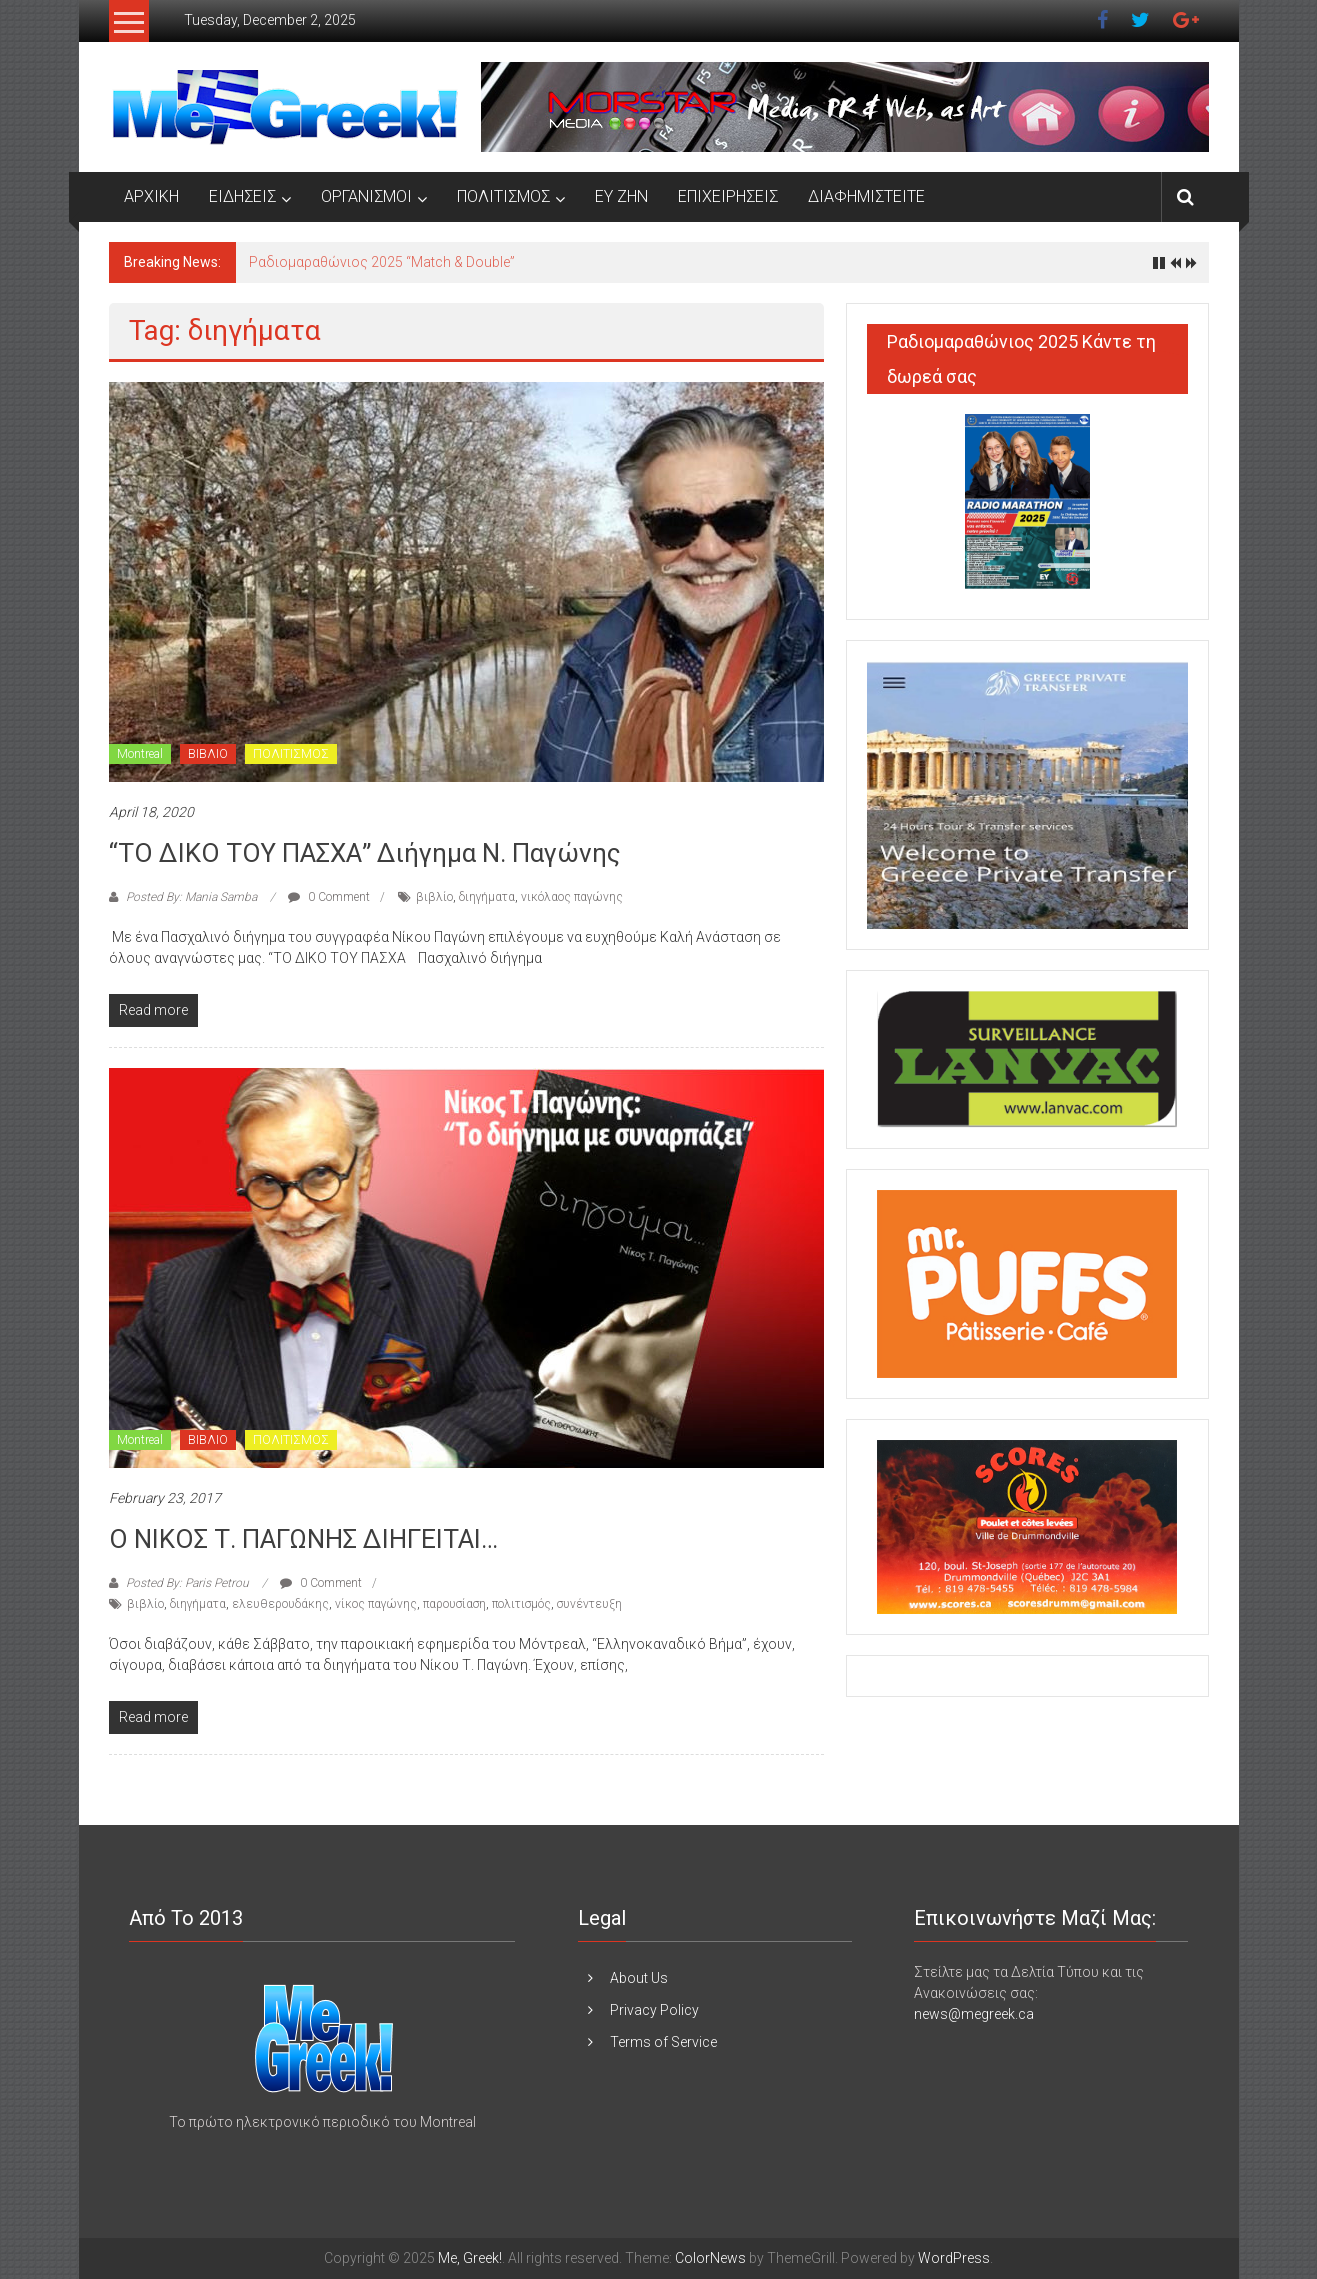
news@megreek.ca (974, 2014)
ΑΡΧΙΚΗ (151, 196)
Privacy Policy (654, 2010)
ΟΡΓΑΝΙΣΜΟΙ (366, 196)
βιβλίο (434, 897)
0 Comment (329, 897)
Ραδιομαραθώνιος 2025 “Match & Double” (382, 262)
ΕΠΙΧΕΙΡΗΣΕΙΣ (728, 196)
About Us (639, 1978)
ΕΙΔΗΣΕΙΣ (242, 196)
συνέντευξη (589, 1604)
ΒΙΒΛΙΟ (208, 754)
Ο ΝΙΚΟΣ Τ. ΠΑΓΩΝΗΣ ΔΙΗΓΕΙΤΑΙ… (303, 1539)
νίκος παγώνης (376, 1604)
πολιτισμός (521, 1604)
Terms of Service (663, 2042)
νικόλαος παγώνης (572, 897)
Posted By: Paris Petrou (187, 1583)
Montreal (140, 754)
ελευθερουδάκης (280, 1604)
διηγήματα (487, 897)
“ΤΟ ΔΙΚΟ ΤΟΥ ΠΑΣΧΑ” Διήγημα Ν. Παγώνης (365, 853)
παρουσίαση (454, 1604)
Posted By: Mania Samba (191, 897)
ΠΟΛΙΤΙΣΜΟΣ (503, 196)
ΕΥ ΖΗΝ (621, 196)
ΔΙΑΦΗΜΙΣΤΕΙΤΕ (866, 196)
